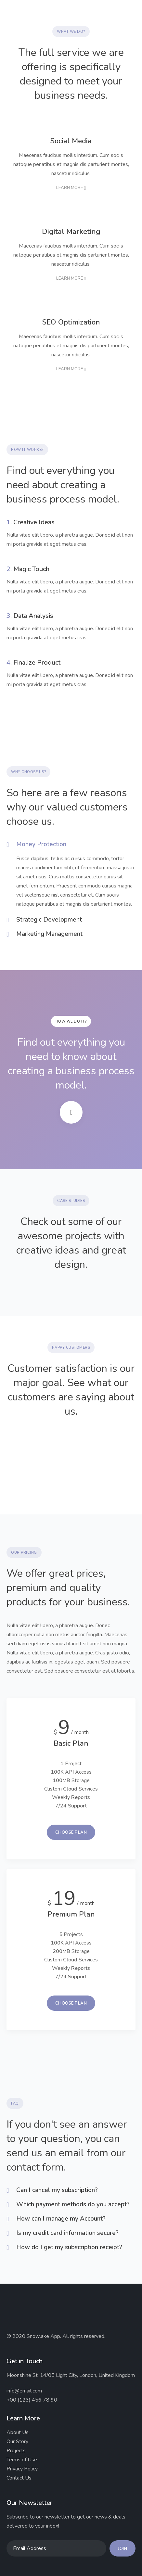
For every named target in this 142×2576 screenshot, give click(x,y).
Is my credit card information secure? (67, 2233)
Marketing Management (49, 934)
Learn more (69, 188)
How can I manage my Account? (61, 2219)
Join (122, 2549)
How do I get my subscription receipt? (69, 2247)
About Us (17, 2432)
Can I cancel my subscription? (57, 2190)
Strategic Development (49, 920)
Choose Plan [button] (71, 1832)
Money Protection (41, 844)
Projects (16, 2450)
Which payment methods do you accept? (73, 2204)
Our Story (17, 2441)
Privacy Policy (22, 2468)
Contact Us (19, 2477)
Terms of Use (21, 2459)
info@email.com (24, 2390)
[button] (125, 12)
